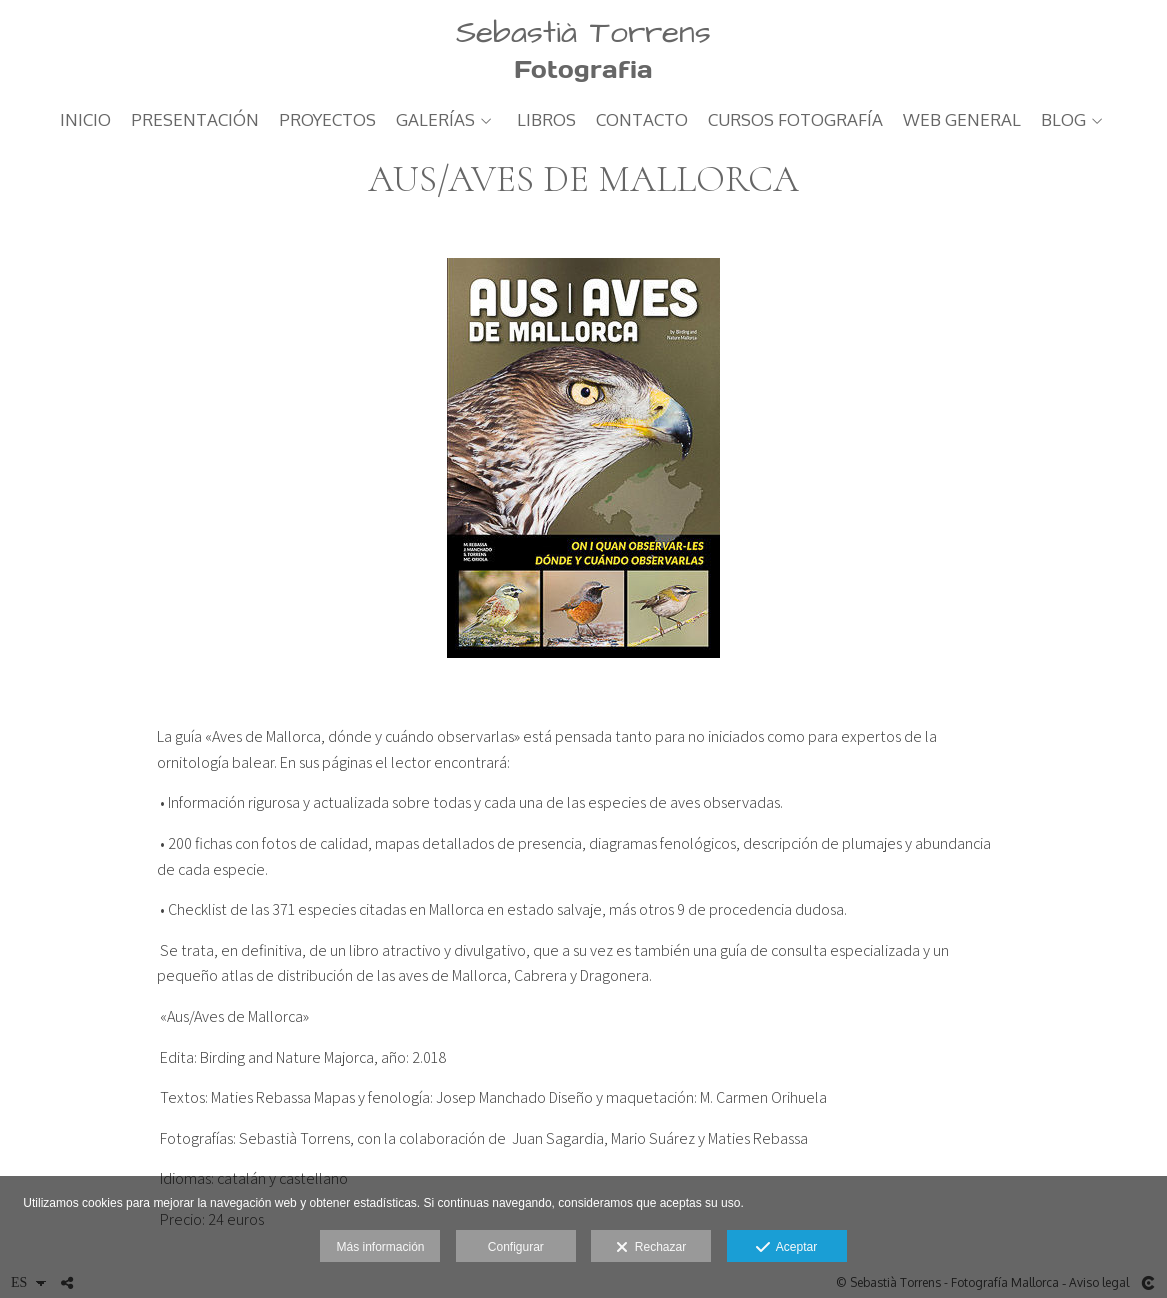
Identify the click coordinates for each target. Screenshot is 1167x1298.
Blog (1063, 120)
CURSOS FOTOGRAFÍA (795, 120)
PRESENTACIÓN (195, 120)
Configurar (516, 1247)
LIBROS (546, 120)
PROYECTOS (327, 120)
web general (962, 120)
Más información (380, 1247)
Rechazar (651, 1248)
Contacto (642, 120)
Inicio (85, 120)
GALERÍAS (435, 120)
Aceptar (786, 1248)
